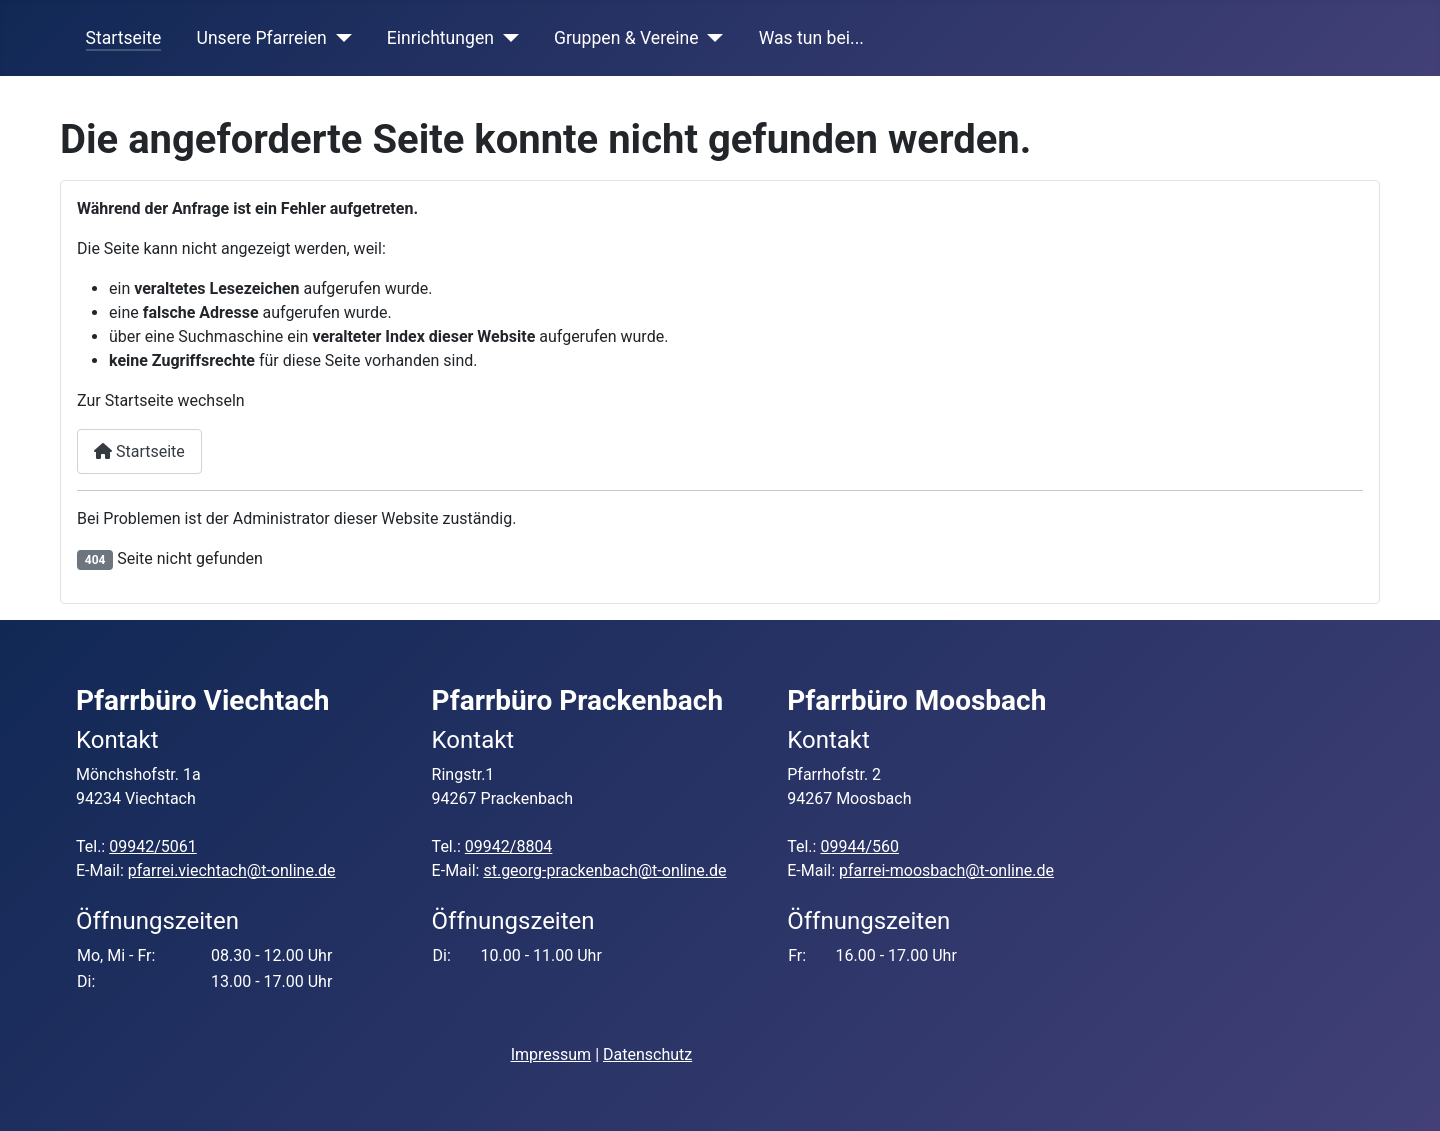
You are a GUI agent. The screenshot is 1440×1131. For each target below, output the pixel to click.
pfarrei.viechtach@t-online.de (232, 870)
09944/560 (859, 846)
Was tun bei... (811, 38)
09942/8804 (509, 846)
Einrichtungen (440, 38)
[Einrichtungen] (506, 38)
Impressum (551, 1054)
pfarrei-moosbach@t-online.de (946, 870)
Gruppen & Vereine (626, 38)
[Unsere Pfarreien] (339, 38)
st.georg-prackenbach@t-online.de (604, 870)
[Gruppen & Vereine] (711, 38)
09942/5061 (153, 846)
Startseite (124, 38)
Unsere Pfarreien (261, 38)
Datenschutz (647, 1054)
